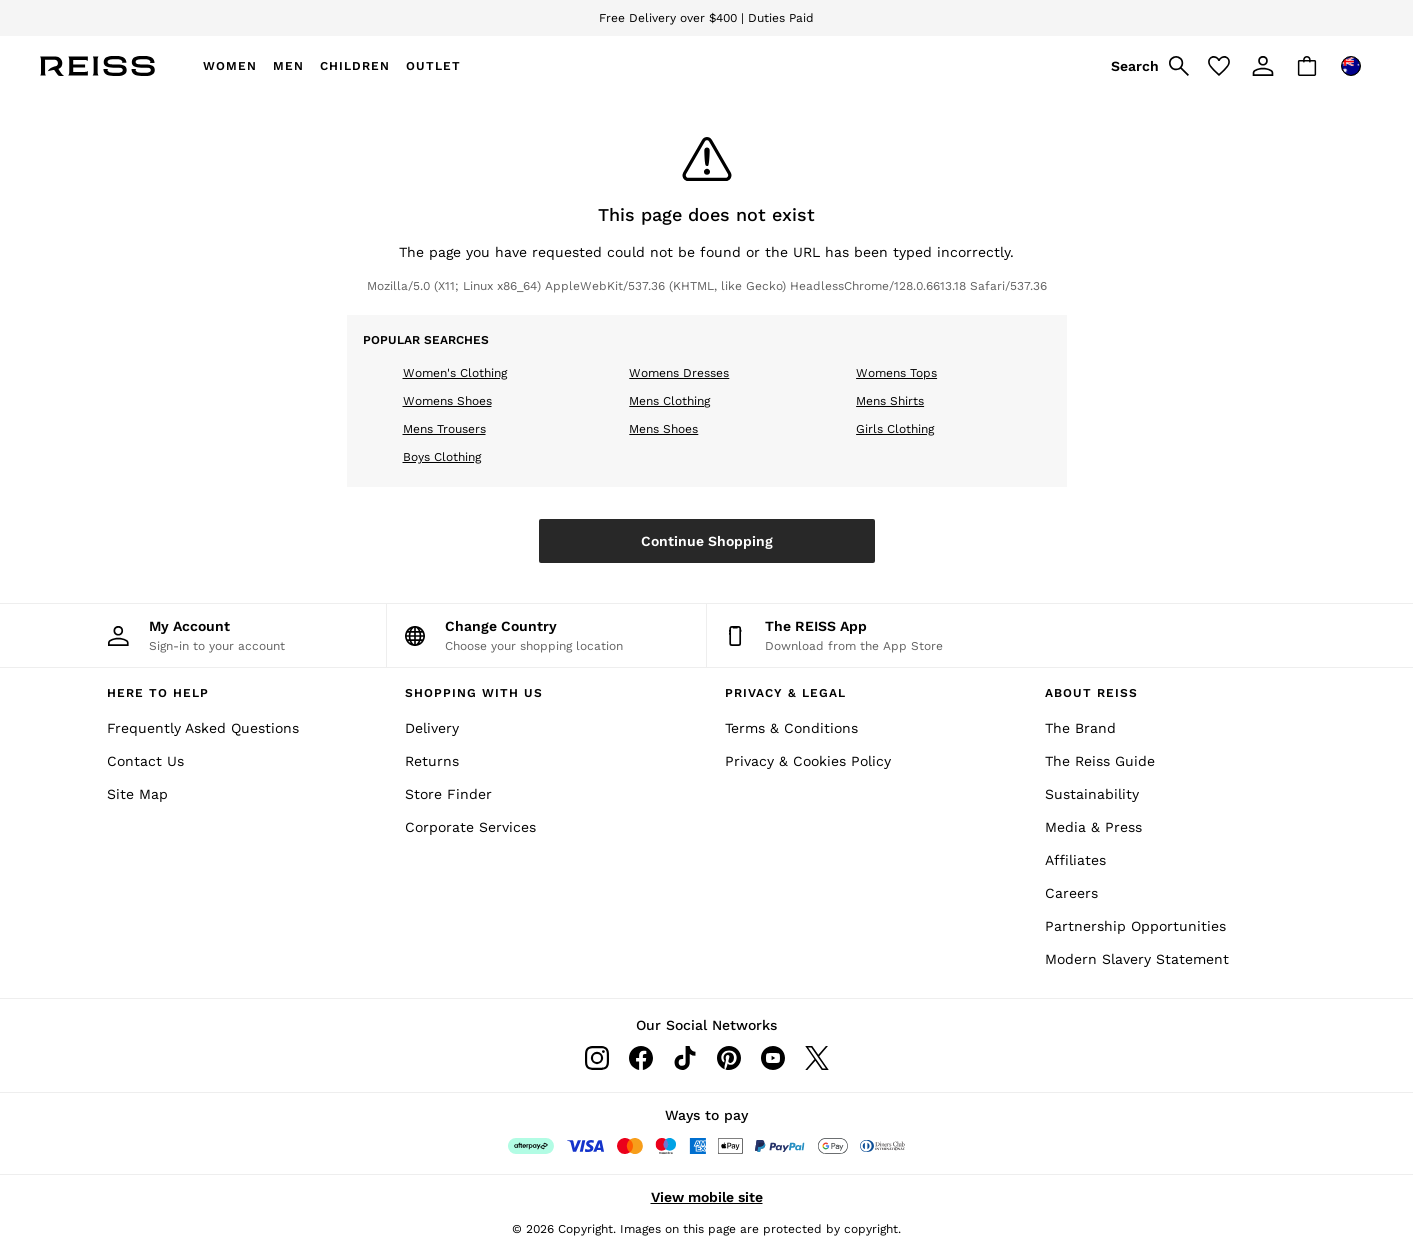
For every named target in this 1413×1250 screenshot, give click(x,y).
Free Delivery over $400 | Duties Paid (706, 18)
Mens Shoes (663, 429)
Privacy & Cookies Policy (808, 761)
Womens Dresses (679, 373)
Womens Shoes (447, 401)
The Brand (1080, 728)
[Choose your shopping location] (546, 635)
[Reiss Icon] (97, 66)
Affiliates (1075, 860)
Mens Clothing (669, 401)
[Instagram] (597, 1058)
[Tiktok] (685, 1058)
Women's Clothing (455, 373)
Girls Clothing (895, 429)
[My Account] (226, 635)
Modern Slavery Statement (1137, 959)
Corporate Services (470, 827)
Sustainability (1092, 794)
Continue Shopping (707, 541)
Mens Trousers (444, 429)
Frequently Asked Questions (203, 728)
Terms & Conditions (791, 728)
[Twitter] (817, 1058)
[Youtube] (773, 1058)
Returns (432, 761)
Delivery (432, 728)
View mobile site (707, 1197)
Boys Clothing (442, 457)
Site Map (137, 794)
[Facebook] (641, 1058)
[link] (1147, 66)
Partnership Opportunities (1135, 926)
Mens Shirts (890, 401)
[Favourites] (1219, 66)
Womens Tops (896, 373)
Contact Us (145, 761)
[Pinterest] (729, 1058)
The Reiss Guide (1100, 761)
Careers (1071, 893)
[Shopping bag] (1307, 66)
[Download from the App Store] (867, 635)
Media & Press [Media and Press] (1093, 827)
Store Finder (448, 794)
